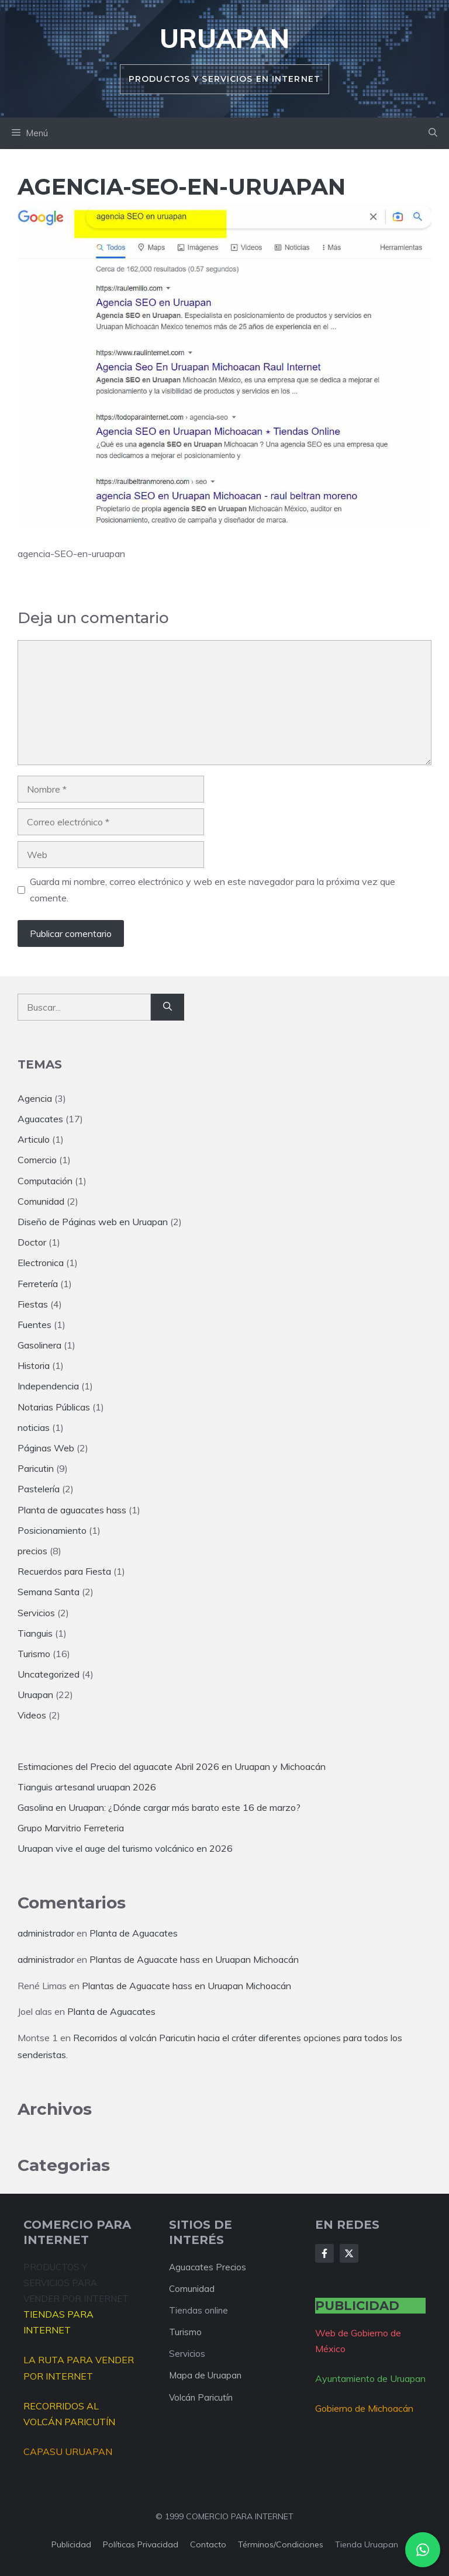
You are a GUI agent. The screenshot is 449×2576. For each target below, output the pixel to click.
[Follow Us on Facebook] (324, 2253)
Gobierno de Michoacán (364, 2408)
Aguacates (40, 1119)
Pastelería (39, 1489)
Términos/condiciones (280, 2544)
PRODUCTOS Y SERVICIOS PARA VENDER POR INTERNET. (76, 2283)
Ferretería (38, 1283)
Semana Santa (49, 1592)
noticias (34, 1427)
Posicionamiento (52, 1530)
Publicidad (71, 2544)
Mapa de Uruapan (205, 2375)
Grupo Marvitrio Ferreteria (71, 1828)
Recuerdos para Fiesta (64, 1571)
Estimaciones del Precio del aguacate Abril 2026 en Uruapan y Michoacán (172, 1766)
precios (32, 1551)
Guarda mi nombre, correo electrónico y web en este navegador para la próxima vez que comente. (212, 889)
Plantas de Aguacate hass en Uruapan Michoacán (194, 1959)
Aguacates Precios (207, 2267)
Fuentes (34, 1324)
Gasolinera (39, 1345)
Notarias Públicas (54, 1407)
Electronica (41, 1262)
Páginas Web (46, 1448)
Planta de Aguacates (133, 1933)
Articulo (34, 1139)
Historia (34, 1365)
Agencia (35, 1098)
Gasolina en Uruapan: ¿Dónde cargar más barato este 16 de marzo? (159, 1807)
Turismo (34, 1653)
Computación (45, 1181)
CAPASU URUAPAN (67, 2451)
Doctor (32, 1242)
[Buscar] (167, 1007)
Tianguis (35, 1633)
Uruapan (224, 38)
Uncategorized (49, 1674)
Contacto (208, 2544)
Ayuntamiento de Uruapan (370, 2378)
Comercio (37, 1160)
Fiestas (33, 1304)
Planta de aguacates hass (72, 1510)
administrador (46, 1933)
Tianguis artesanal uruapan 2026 (87, 1787)
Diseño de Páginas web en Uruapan (93, 1222)
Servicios (36, 1613)
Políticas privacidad (140, 2544)
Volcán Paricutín (201, 2397)
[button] (433, 133)
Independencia (48, 1386)
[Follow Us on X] (349, 2253)
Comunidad (41, 1201)
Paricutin (36, 1468)
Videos (32, 1715)
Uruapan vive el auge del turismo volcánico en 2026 (125, 1848)
